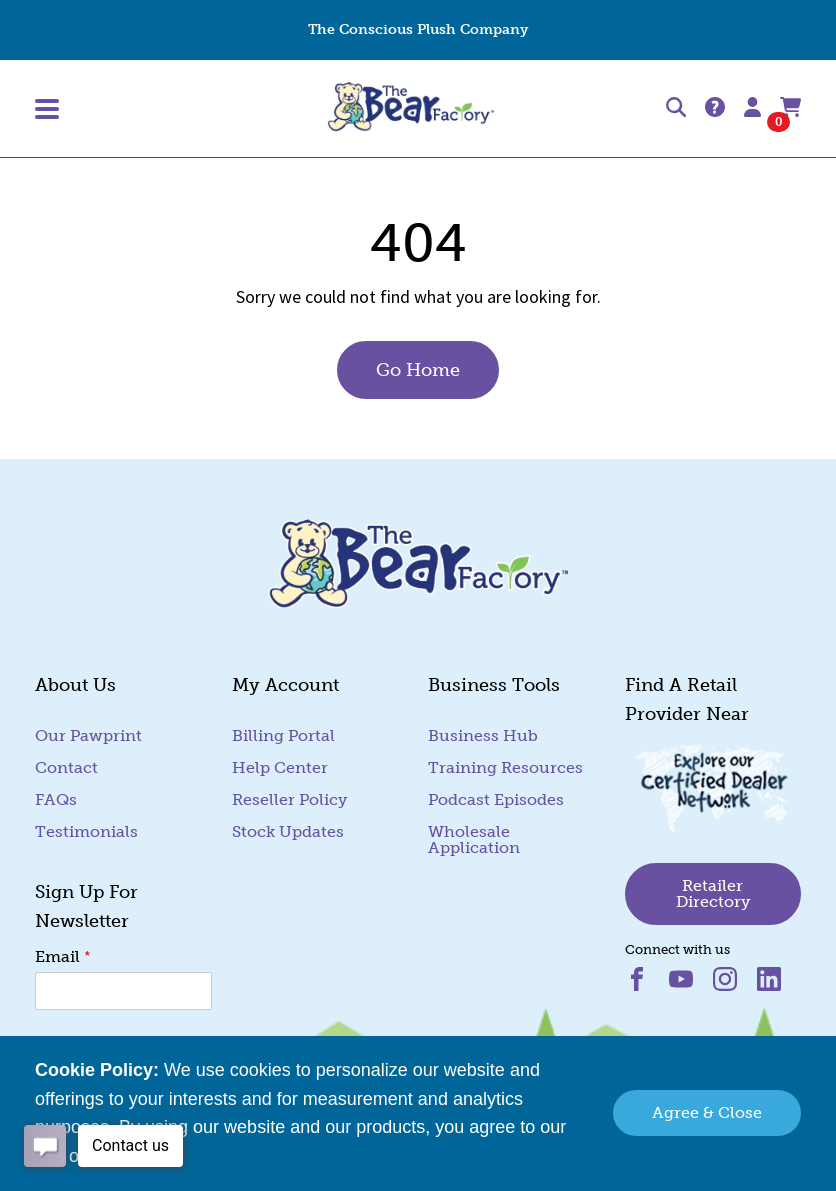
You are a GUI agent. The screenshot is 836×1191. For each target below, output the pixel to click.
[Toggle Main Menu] (160, 109)
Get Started (73, 29)
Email (63, 956)
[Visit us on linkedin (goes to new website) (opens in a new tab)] (777, 985)
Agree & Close (707, 1112)
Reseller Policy (289, 799)
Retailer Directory (713, 893)
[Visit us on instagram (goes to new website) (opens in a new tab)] (735, 985)
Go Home (418, 370)
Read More (204, 1156)
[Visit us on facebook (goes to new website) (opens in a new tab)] (647, 985)
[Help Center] (715, 108)
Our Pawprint (88, 735)
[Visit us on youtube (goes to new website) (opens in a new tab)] (691, 985)
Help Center (680, 29)
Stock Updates (288, 831)
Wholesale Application (474, 839)
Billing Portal (283, 735)
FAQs (56, 799)
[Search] (676, 108)
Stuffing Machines (199, 29)
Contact (773, 29)
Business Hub (483, 735)
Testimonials (86, 831)
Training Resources (505, 767)
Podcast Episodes (496, 799)
